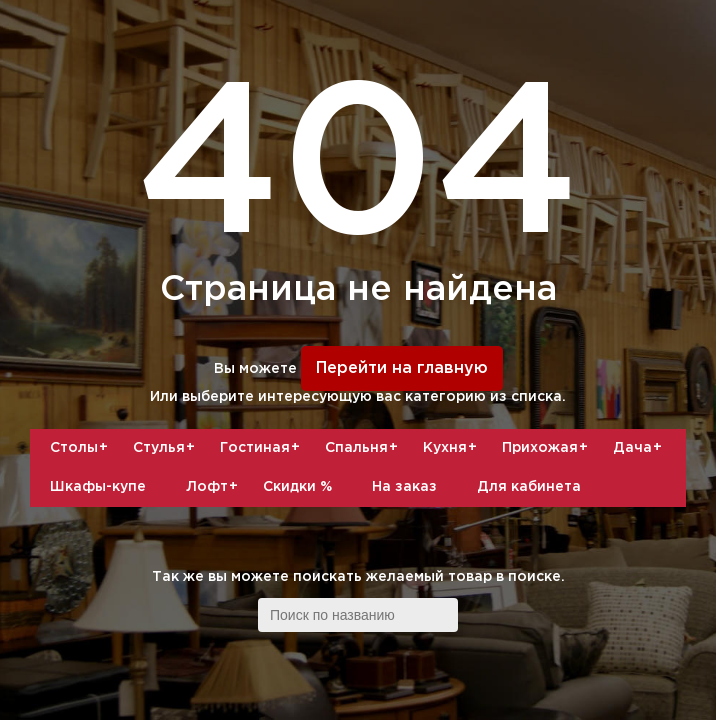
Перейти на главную (402, 368)
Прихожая (547, 448)
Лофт (214, 487)
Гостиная (262, 448)
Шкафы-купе (98, 487)
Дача (640, 448)
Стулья (166, 448)
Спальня (364, 448)
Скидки (297, 487)
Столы (81, 448)
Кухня (452, 448)
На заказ (404, 487)
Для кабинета (529, 487)
